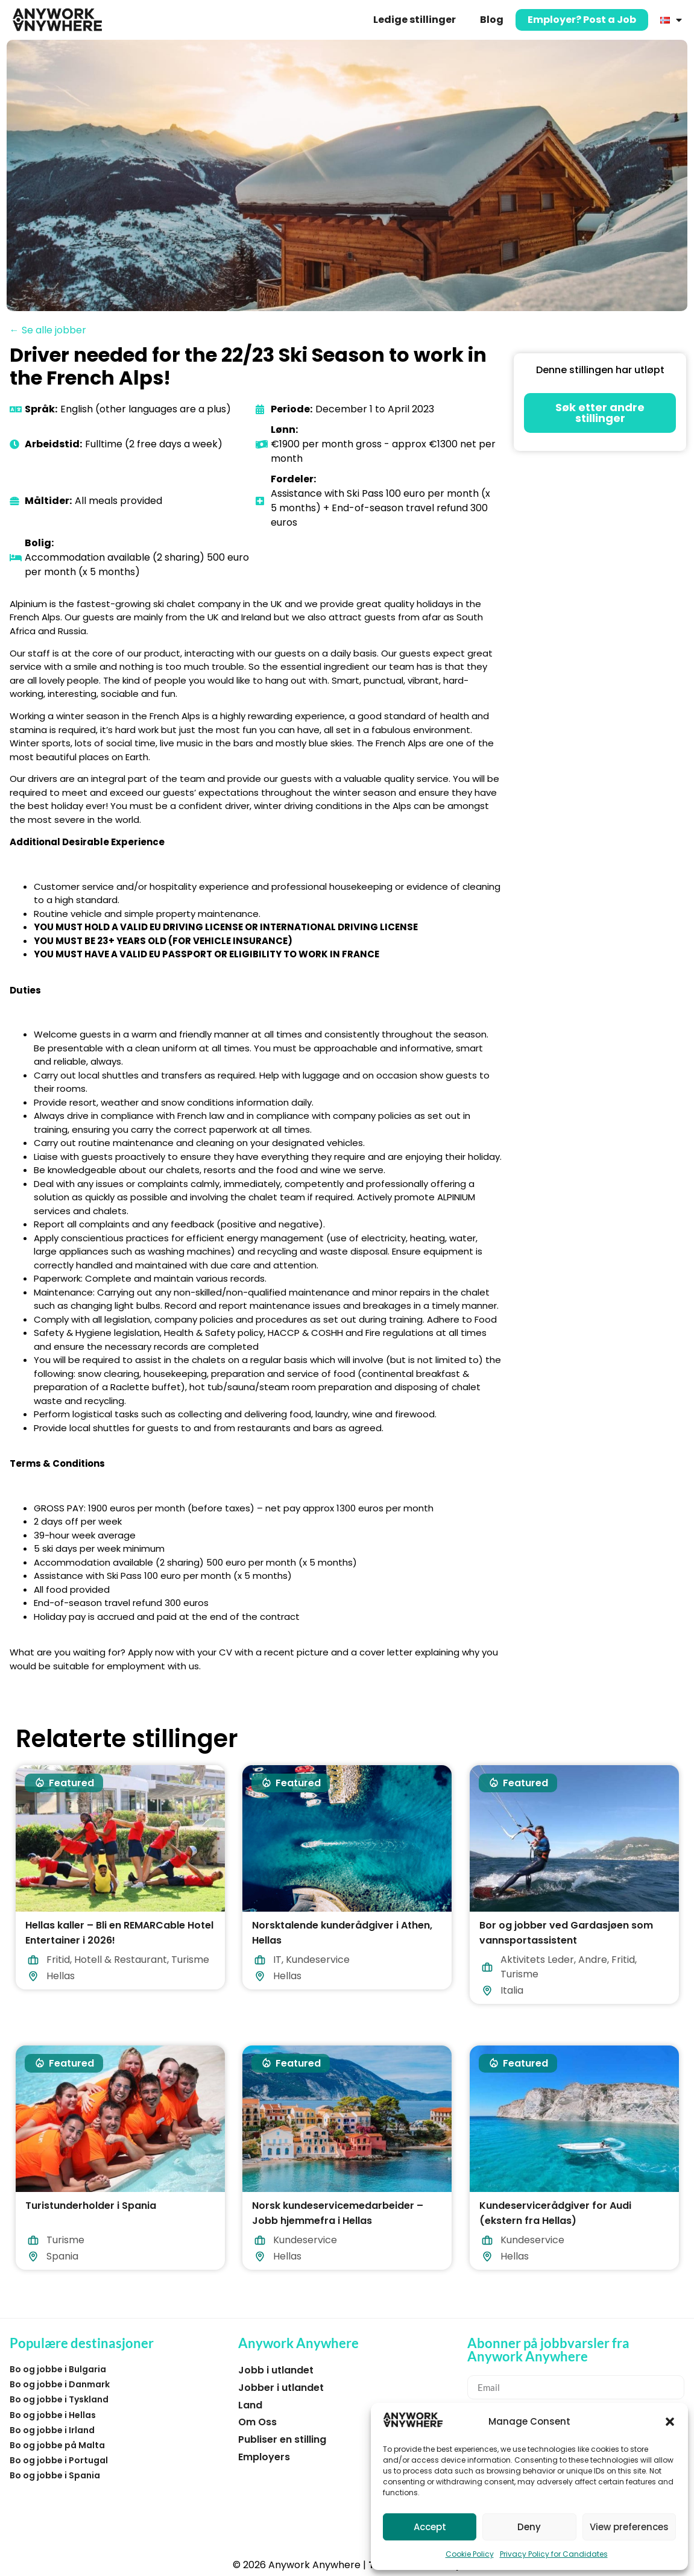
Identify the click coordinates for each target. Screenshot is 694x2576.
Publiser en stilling (282, 2439)
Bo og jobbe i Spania (55, 2475)
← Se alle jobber (48, 330)
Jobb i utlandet (276, 2370)
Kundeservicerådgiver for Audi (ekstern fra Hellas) (555, 2213)
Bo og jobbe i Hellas (53, 2415)
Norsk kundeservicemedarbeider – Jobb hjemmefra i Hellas (337, 2213)
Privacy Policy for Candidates (554, 2554)
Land (250, 2405)
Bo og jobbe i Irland (52, 2430)
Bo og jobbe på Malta (57, 2445)
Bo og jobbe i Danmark (60, 2384)
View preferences (629, 2527)
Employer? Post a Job (582, 20)
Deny (529, 2527)
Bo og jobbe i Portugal (59, 2460)
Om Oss (257, 2422)
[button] (670, 2422)
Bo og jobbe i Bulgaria (58, 2369)
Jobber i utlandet (281, 2388)
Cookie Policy (470, 2554)
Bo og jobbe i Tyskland (59, 2399)
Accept (430, 2527)
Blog (491, 20)
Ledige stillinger (414, 20)
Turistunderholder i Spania (90, 2205)
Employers (264, 2457)
